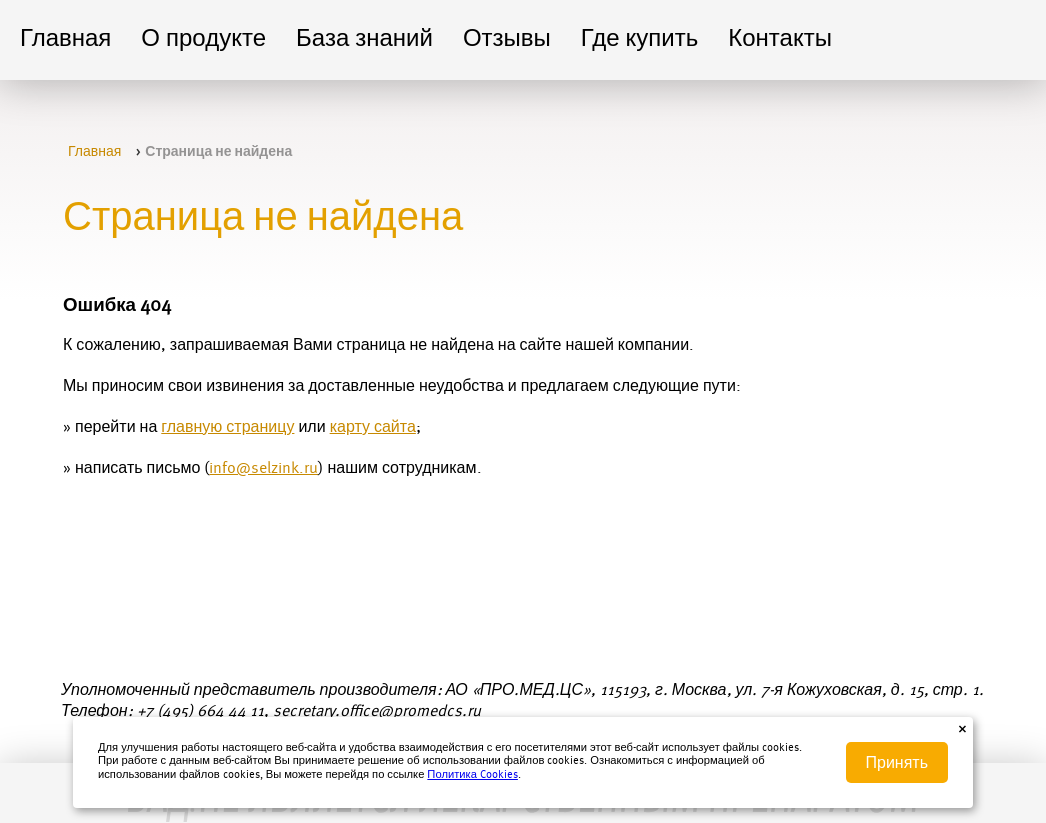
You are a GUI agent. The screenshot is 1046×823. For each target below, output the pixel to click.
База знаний (364, 40)
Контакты (780, 40)
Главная (65, 40)
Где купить (639, 40)
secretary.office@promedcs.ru (377, 712)
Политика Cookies (472, 775)
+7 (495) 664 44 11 (200, 712)
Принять (897, 762)
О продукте (203, 40)
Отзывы (507, 40)
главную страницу (227, 428)
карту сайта (373, 428)
